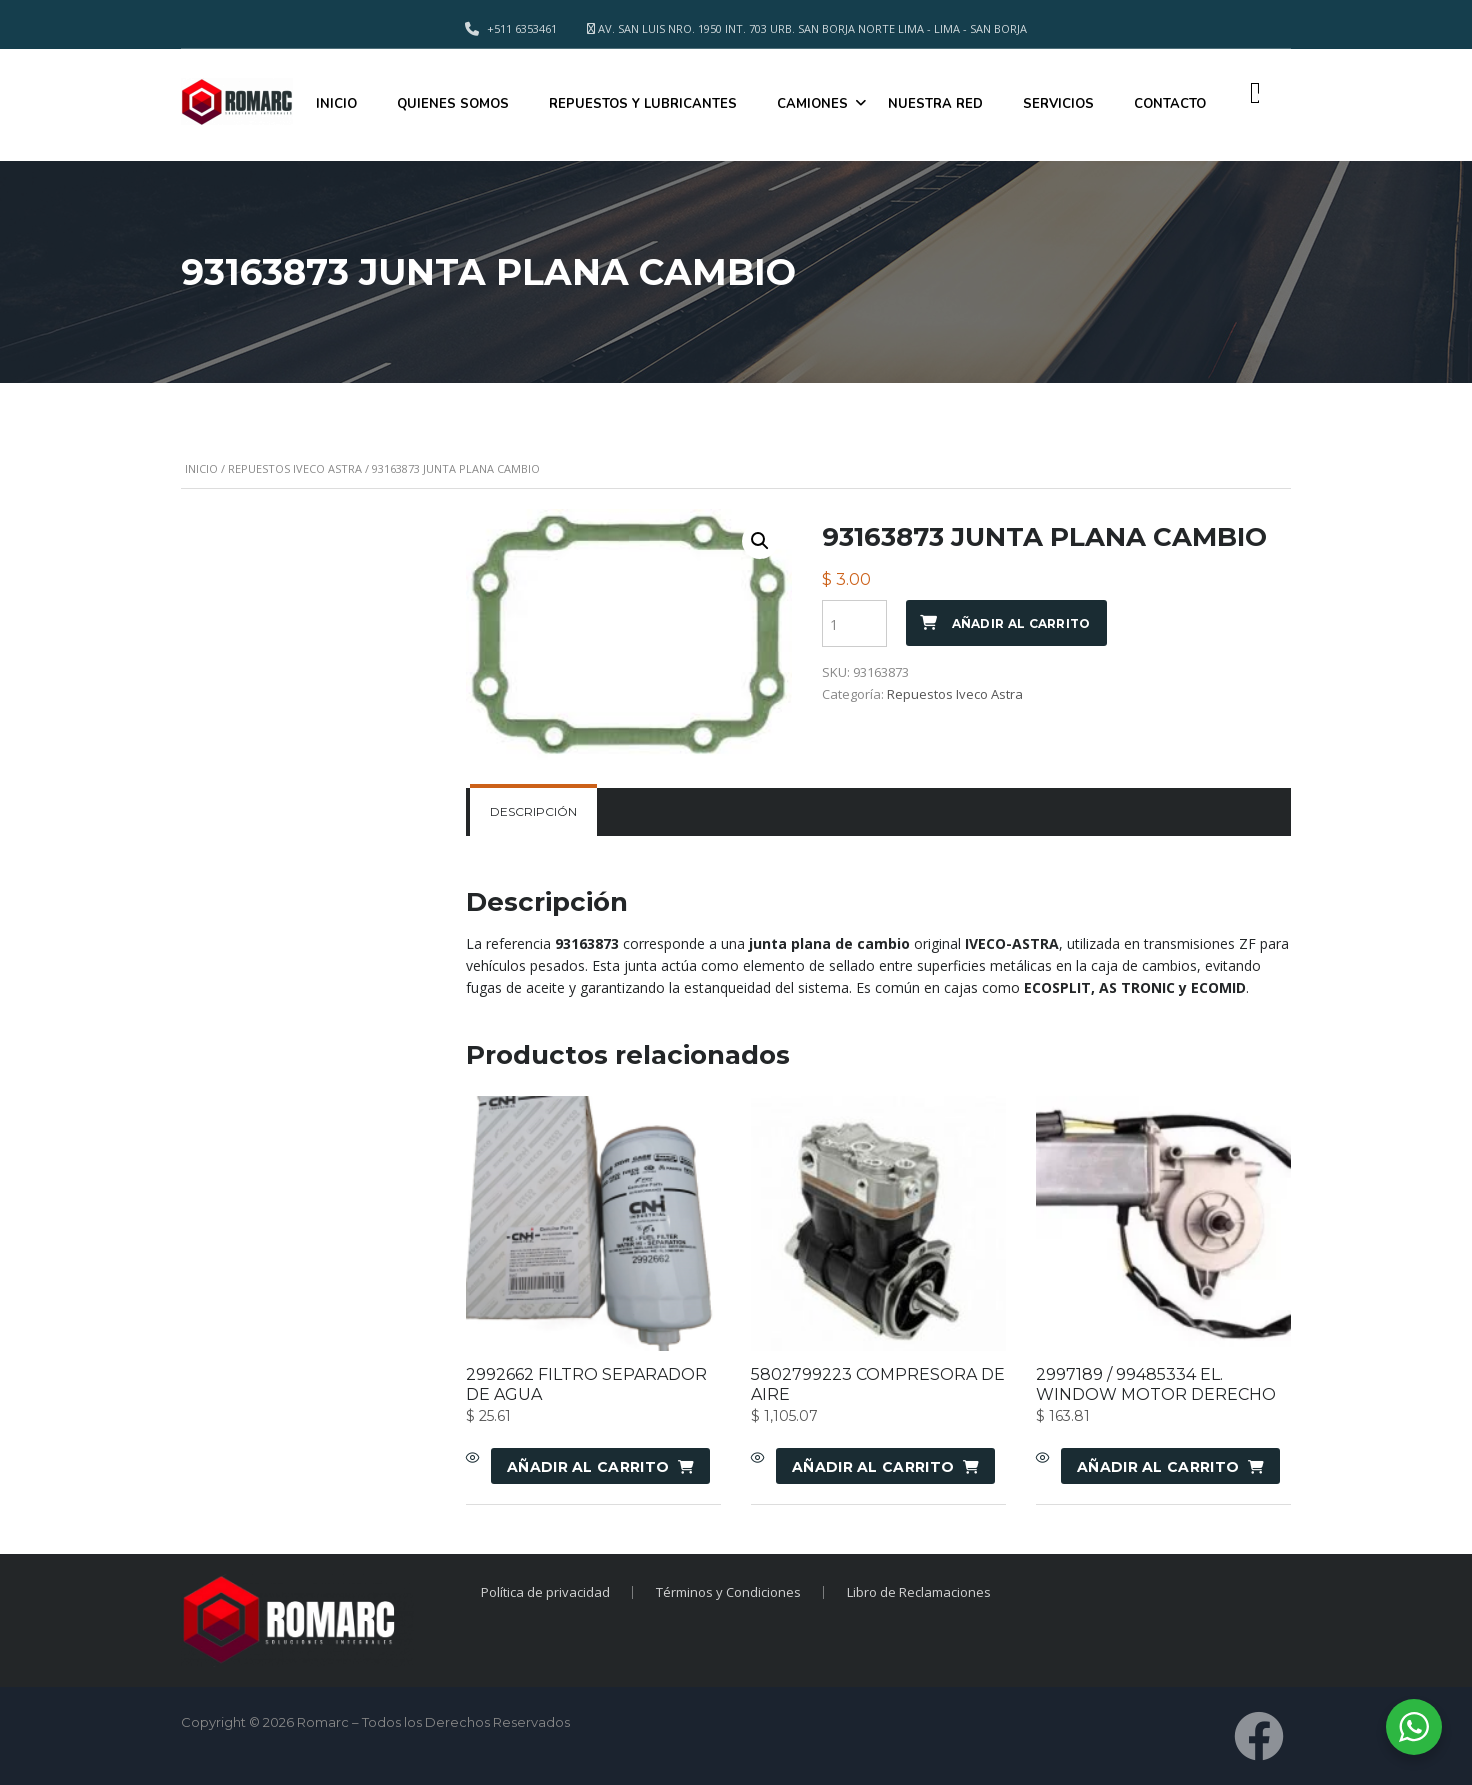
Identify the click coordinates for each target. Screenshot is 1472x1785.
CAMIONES (812, 104)
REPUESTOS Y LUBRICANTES (643, 104)
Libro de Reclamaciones (921, 1592)
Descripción (533, 811)
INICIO (336, 104)
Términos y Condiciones (728, 1592)
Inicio (201, 468)
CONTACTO (1170, 104)
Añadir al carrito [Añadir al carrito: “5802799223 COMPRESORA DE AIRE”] (873, 1467)
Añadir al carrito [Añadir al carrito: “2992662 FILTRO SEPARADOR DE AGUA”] (588, 1467)
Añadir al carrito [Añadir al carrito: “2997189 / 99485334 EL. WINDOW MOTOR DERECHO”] (1158, 1467)
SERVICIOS (1058, 104)
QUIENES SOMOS (453, 104)
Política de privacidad (543, 1592)
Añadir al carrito (1021, 623)
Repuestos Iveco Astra (295, 468)
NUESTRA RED (935, 104)
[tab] (533, 812)
